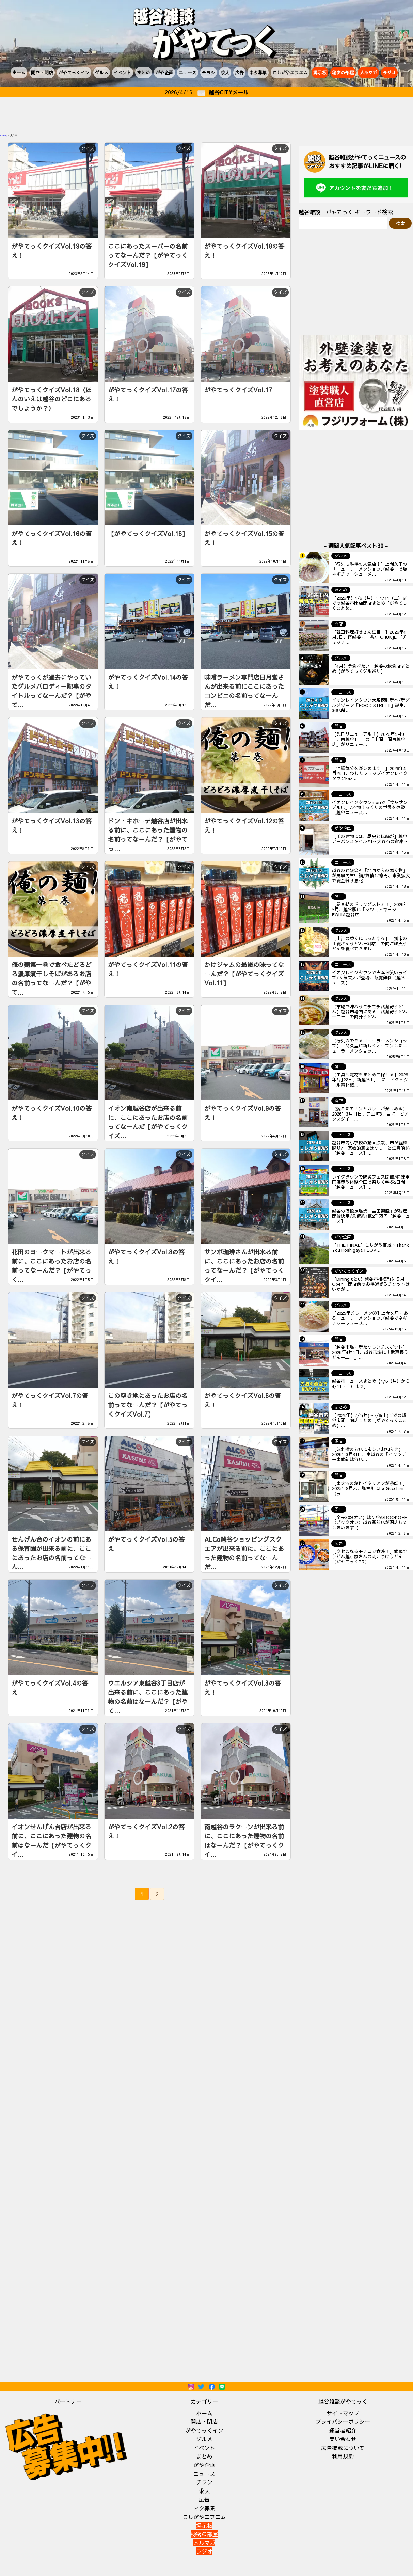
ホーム (19, 72)
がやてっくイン (74, 72)
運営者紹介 (342, 2430)
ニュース (187, 72)
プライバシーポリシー (343, 2421)
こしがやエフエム (290, 72)
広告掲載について (343, 2447)
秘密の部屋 (343, 72)
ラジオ (389, 72)
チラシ (208, 72)
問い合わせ (342, 2439)
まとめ (143, 72)
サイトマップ (343, 2413)
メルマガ (368, 72)
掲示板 (320, 72)
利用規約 (343, 2456)
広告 (239, 72)
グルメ (101, 72)
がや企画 (164, 72)
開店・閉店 (42, 72)
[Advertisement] (207, 116)
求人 (225, 72)
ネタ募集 (258, 72)
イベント (122, 72)
